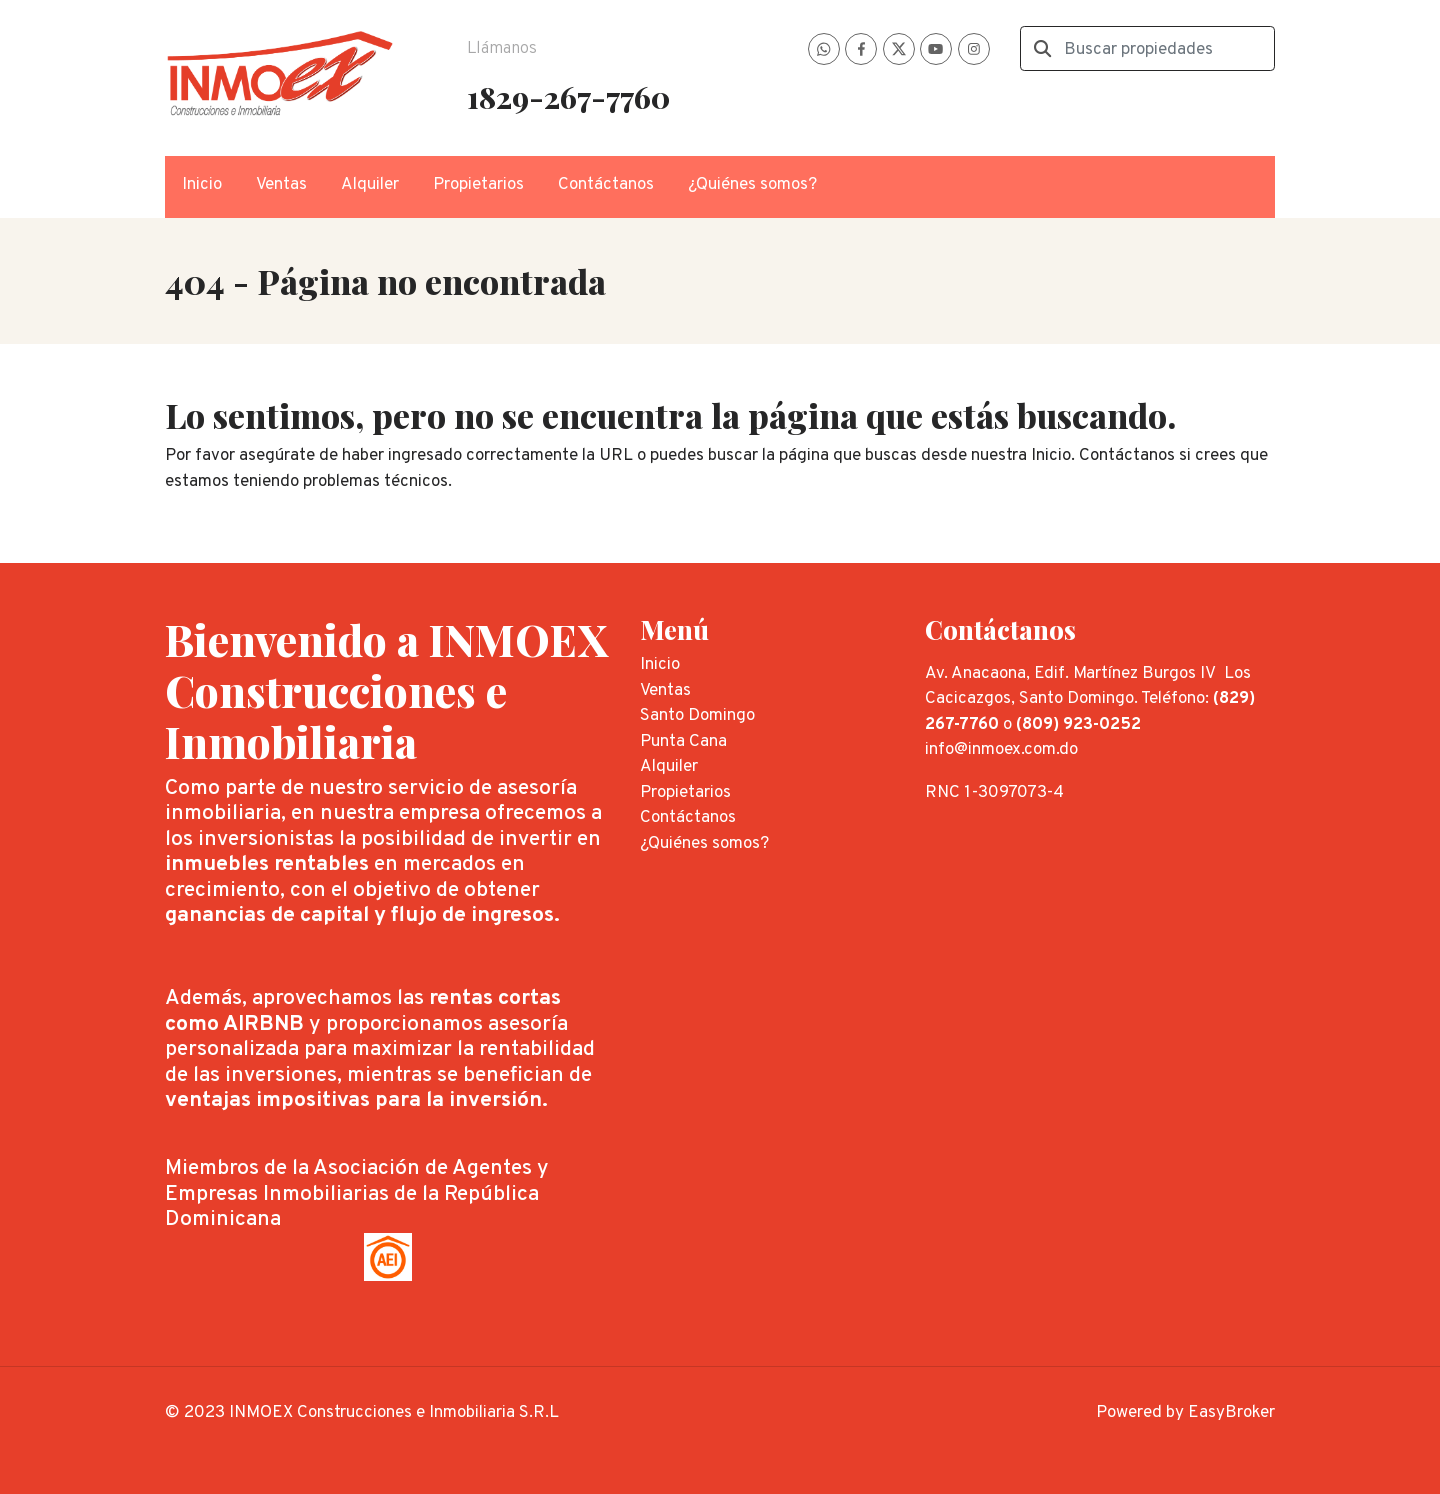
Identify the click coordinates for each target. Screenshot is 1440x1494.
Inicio (202, 185)
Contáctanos (606, 185)
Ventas (281, 185)
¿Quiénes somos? (752, 185)
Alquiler (370, 185)
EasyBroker (1231, 1413)
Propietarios (478, 185)
